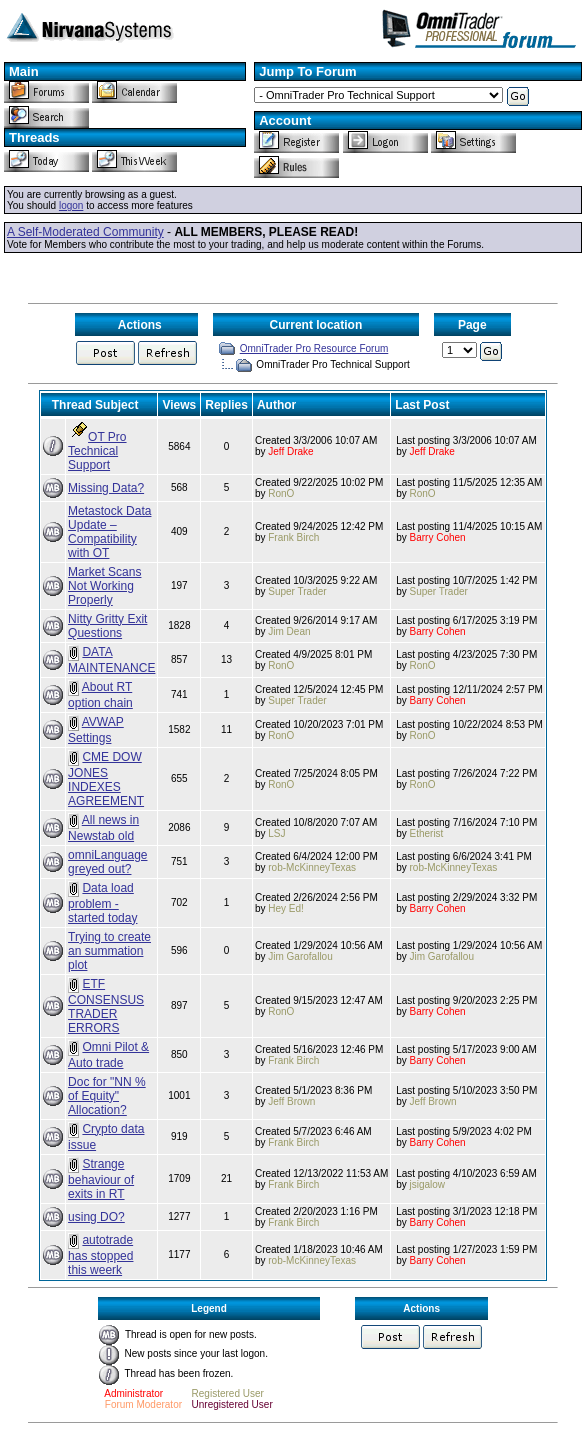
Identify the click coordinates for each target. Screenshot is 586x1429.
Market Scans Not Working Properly (104, 586)
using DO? (96, 1217)
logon (71, 205)
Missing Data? (106, 488)
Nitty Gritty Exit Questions (107, 626)
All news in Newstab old (103, 828)
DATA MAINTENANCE (111, 660)
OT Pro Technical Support (97, 451)
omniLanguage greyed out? (107, 862)
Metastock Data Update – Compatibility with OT (109, 532)
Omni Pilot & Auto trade (108, 1055)
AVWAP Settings (96, 730)
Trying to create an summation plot (109, 951)
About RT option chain (100, 695)
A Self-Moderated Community (85, 232)
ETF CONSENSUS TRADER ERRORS (106, 1006)
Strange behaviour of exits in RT (101, 1179)
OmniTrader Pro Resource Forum (314, 348)
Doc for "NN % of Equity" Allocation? (107, 1096)
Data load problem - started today (102, 903)
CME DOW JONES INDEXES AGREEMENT (106, 779)
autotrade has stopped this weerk (100, 1255)
